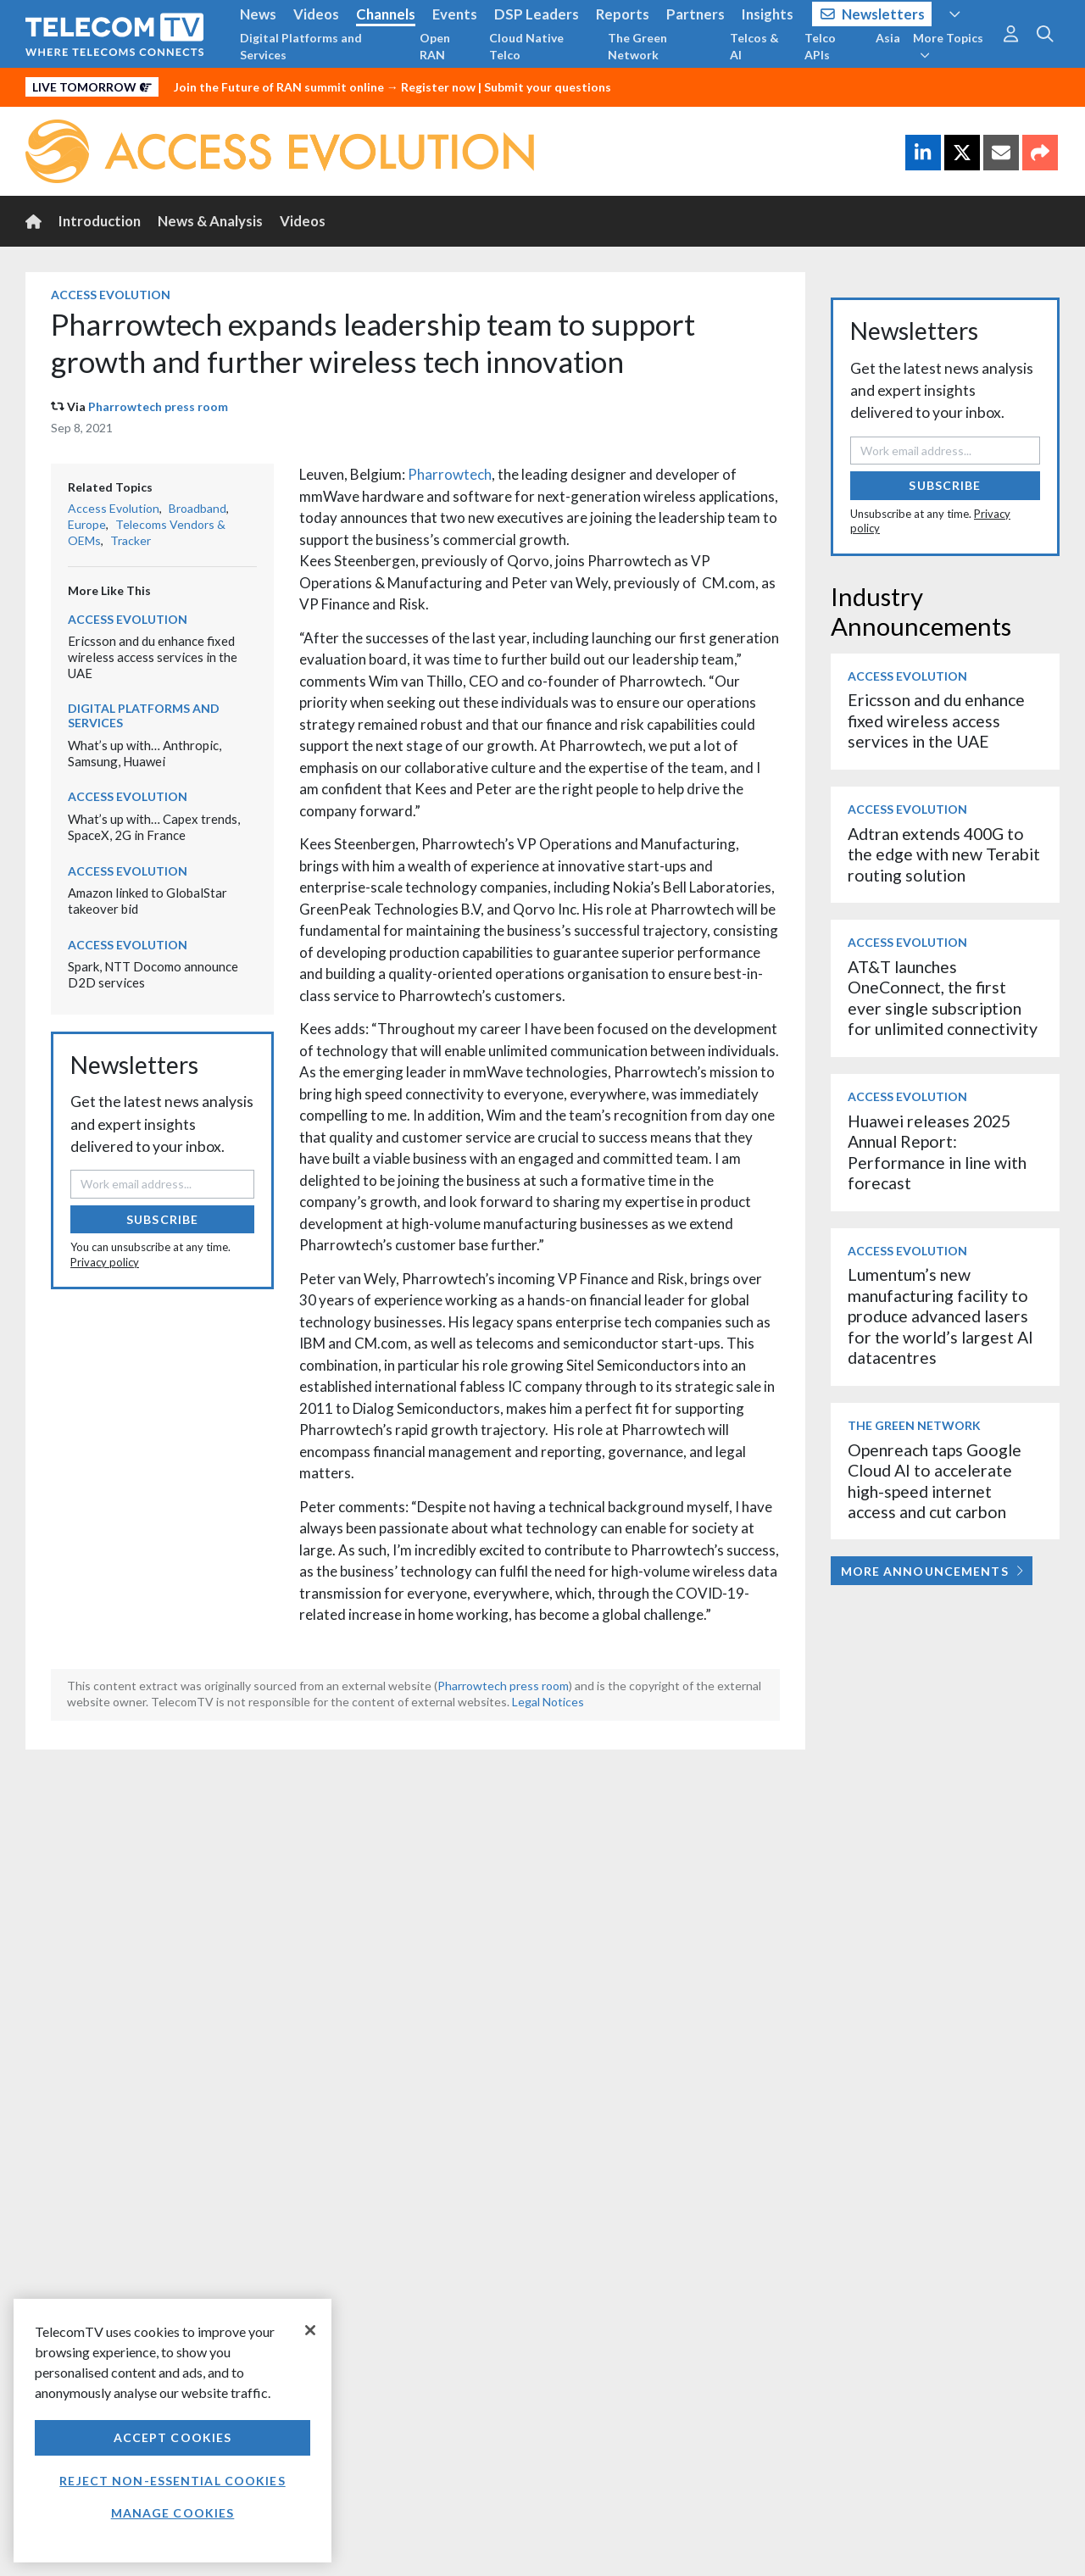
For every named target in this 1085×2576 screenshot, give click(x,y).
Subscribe (162, 1219)
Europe (87, 524)
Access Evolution (110, 294)
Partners (695, 14)
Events (454, 14)
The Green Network (637, 46)
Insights (767, 14)
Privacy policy (104, 1262)
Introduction (99, 221)
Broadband (197, 508)
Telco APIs (820, 46)
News (258, 14)
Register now (438, 87)
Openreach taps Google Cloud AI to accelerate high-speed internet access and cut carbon (934, 1481)
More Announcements (932, 1571)
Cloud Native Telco (526, 46)
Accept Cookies (173, 2437)
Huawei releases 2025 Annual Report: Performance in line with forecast (937, 1152)
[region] (172, 2430)
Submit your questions (547, 87)
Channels (385, 14)
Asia (888, 38)
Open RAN (435, 46)
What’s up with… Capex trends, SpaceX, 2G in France (154, 827)
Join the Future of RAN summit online (279, 87)
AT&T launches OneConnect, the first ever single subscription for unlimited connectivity (943, 997)
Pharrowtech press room (158, 406)
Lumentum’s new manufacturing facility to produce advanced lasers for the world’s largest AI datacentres (940, 1316)
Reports (622, 14)
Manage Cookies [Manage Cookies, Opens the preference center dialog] (173, 2513)
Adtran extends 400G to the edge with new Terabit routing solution (944, 854)
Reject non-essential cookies (172, 2480)
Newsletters (873, 14)
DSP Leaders (536, 14)
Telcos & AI (754, 46)
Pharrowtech (450, 474)
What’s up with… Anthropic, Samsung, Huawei (144, 753)
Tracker (130, 540)
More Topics (948, 46)
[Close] (310, 2330)
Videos (316, 14)
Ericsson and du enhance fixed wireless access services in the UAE (152, 656)
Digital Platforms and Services (301, 46)
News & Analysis (210, 221)
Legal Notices (548, 1701)
